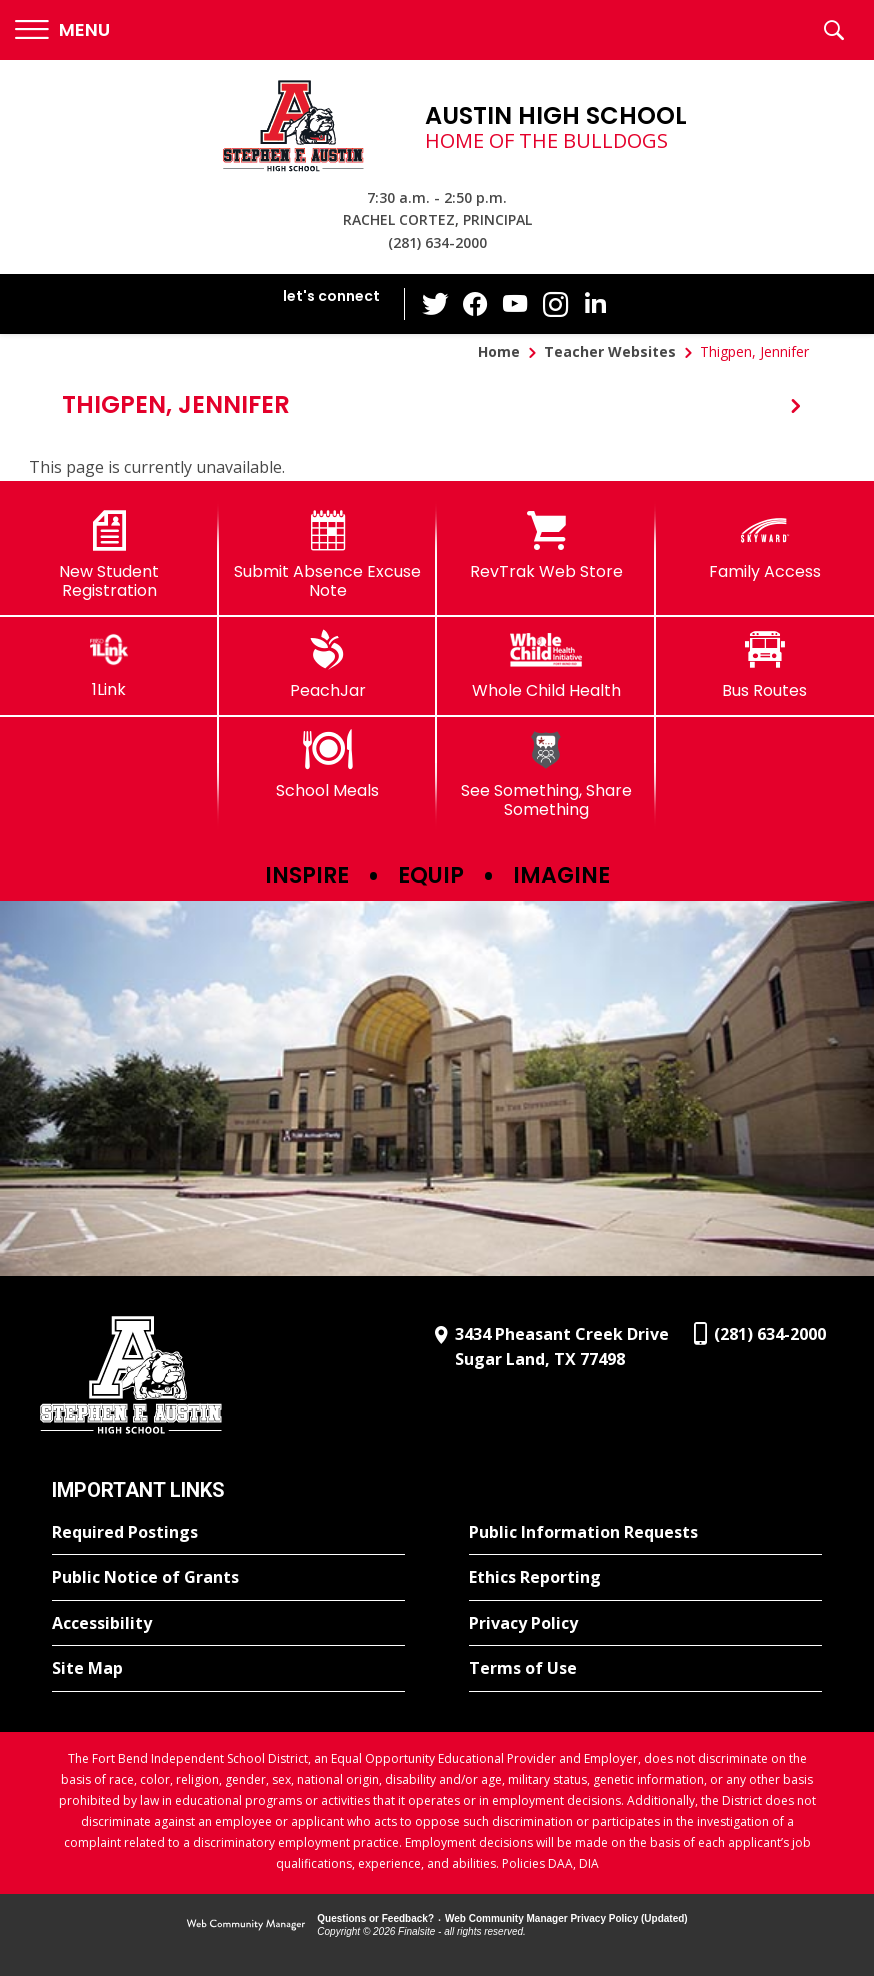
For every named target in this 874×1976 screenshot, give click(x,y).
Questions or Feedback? (375, 1918)
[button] (62, 30)
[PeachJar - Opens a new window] (328, 665)
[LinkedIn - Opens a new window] (596, 302)
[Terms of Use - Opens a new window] (645, 1669)
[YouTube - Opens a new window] (516, 303)
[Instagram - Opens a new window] (556, 304)
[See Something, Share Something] (546, 774)
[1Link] (109, 664)
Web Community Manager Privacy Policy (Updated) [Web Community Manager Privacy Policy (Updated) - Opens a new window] (566, 1918)
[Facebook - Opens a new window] (476, 304)
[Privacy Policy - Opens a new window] (645, 1624)
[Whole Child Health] (546, 665)
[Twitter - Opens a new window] (436, 303)
